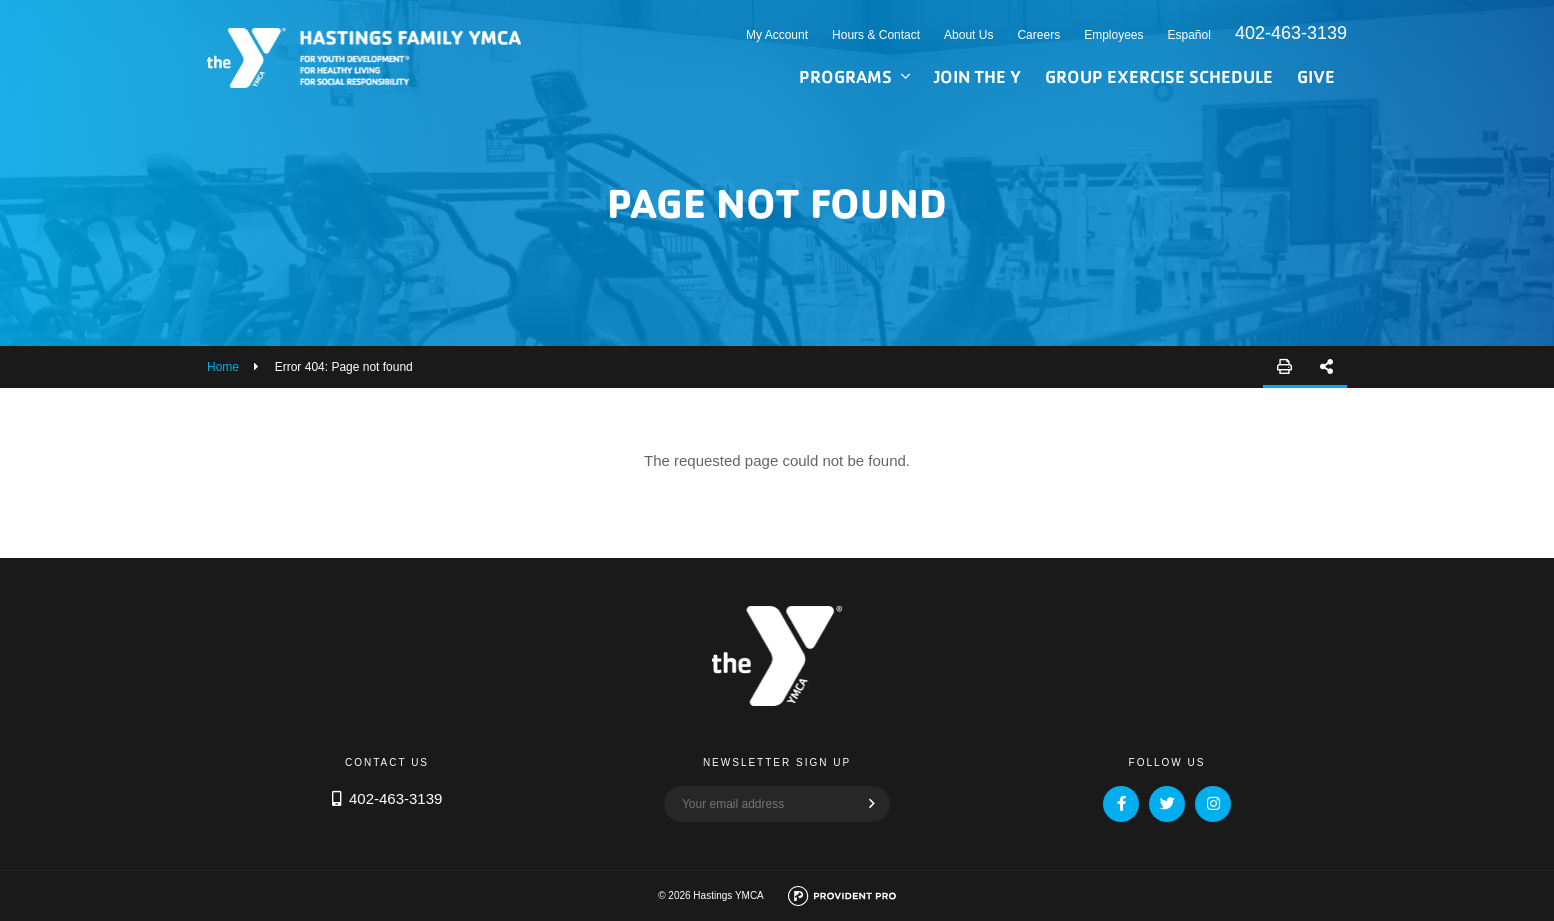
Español (1189, 35)
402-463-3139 (1291, 33)
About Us (968, 35)
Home (223, 367)
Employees (1113, 35)
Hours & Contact (876, 35)
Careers (1038, 35)
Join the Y (977, 76)
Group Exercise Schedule (1159, 76)
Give (1316, 76)
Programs (845, 76)
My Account (777, 35)
